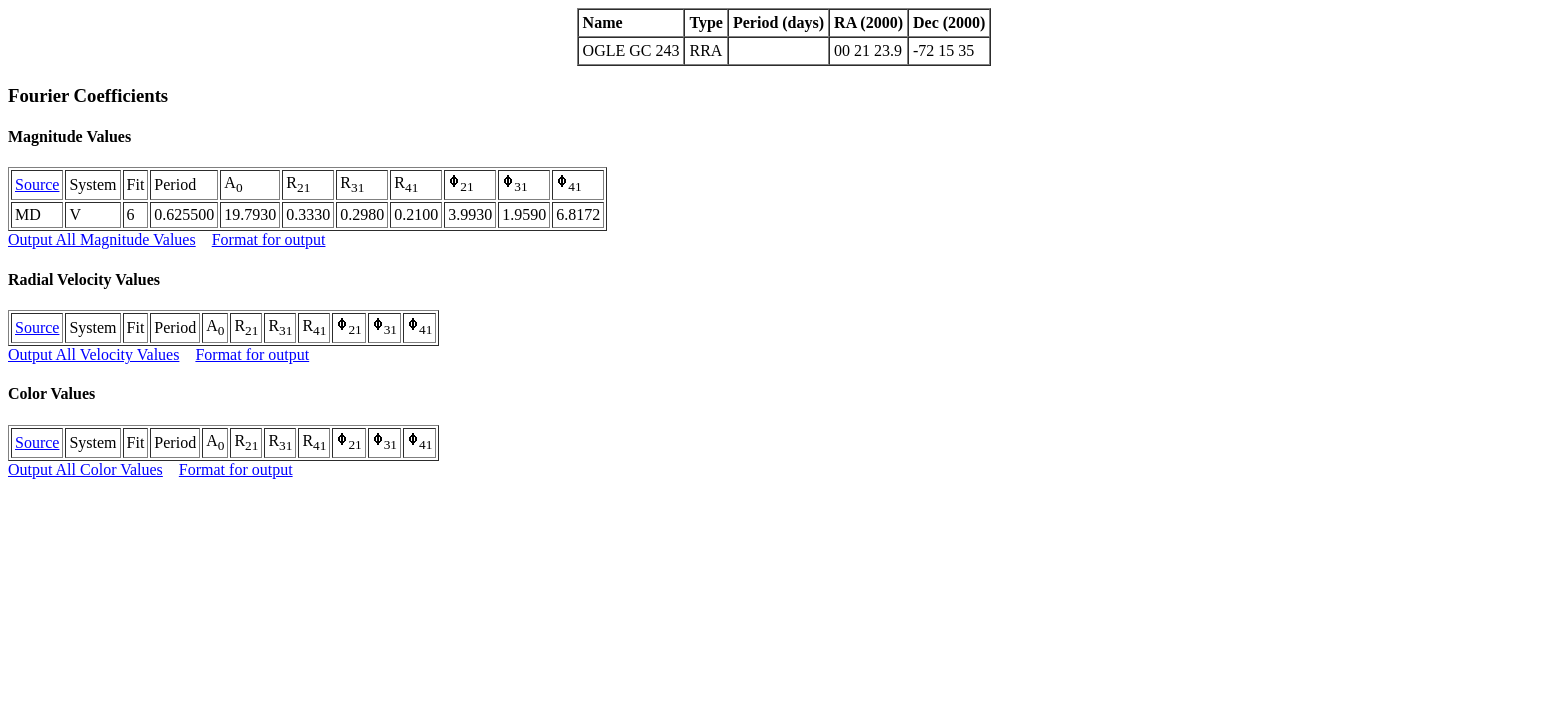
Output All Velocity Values (93, 354)
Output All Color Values (85, 469)
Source (37, 184)
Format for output (269, 239)
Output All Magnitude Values (102, 239)
